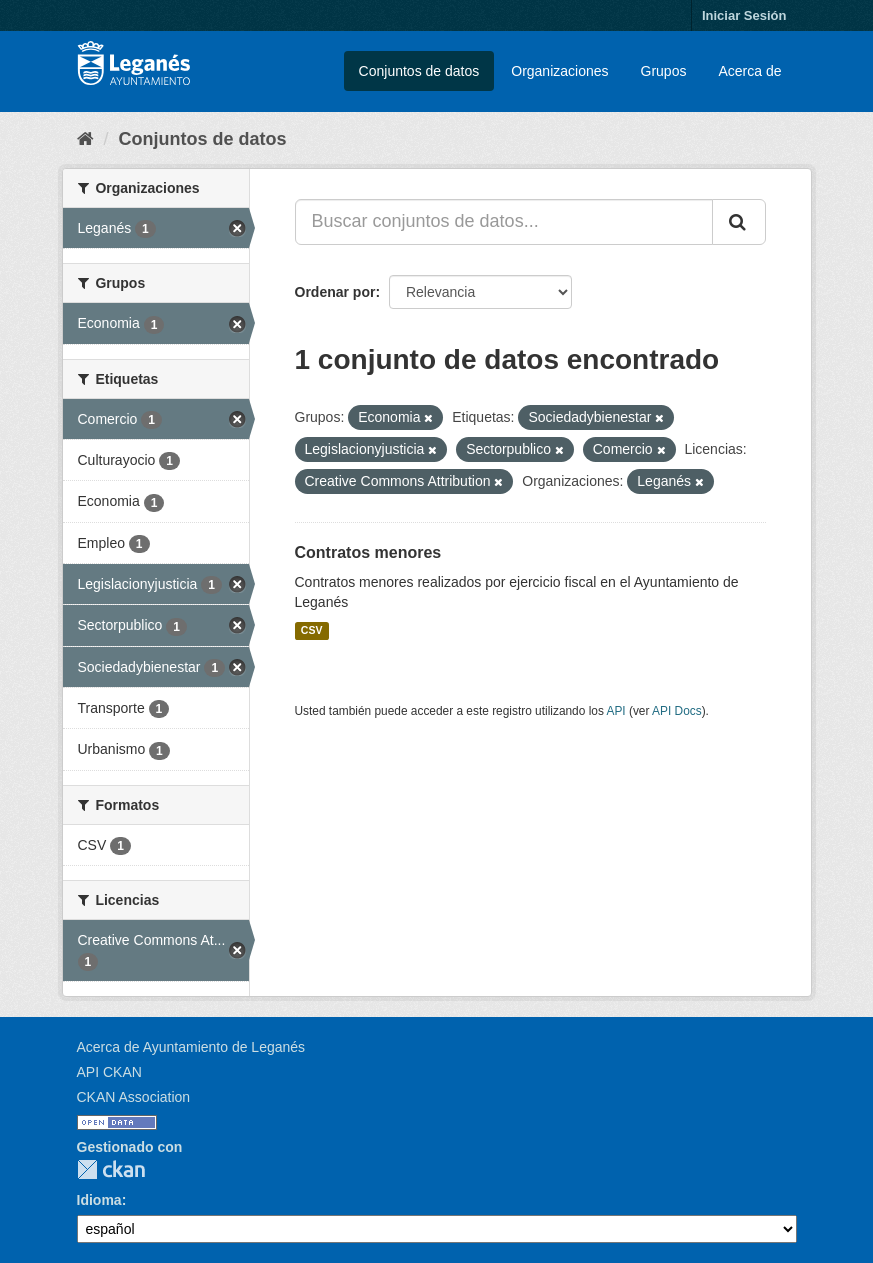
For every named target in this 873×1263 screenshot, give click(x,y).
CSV (312, 631)
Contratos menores (368, 552)
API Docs (677, 711)
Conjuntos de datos (419, 71)
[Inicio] (85, 139)
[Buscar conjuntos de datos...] (504, 222)
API (615, 711)
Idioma (99, 1200)
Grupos (664, 71)
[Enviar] (739, 222)
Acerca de (749, 71)
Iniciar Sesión (744, 15)
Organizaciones (559, 71)
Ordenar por (335, 292)
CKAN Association (134, 1097)
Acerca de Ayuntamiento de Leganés (191, 1047)
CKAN (111, 1169)
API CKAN (109, 1072)
